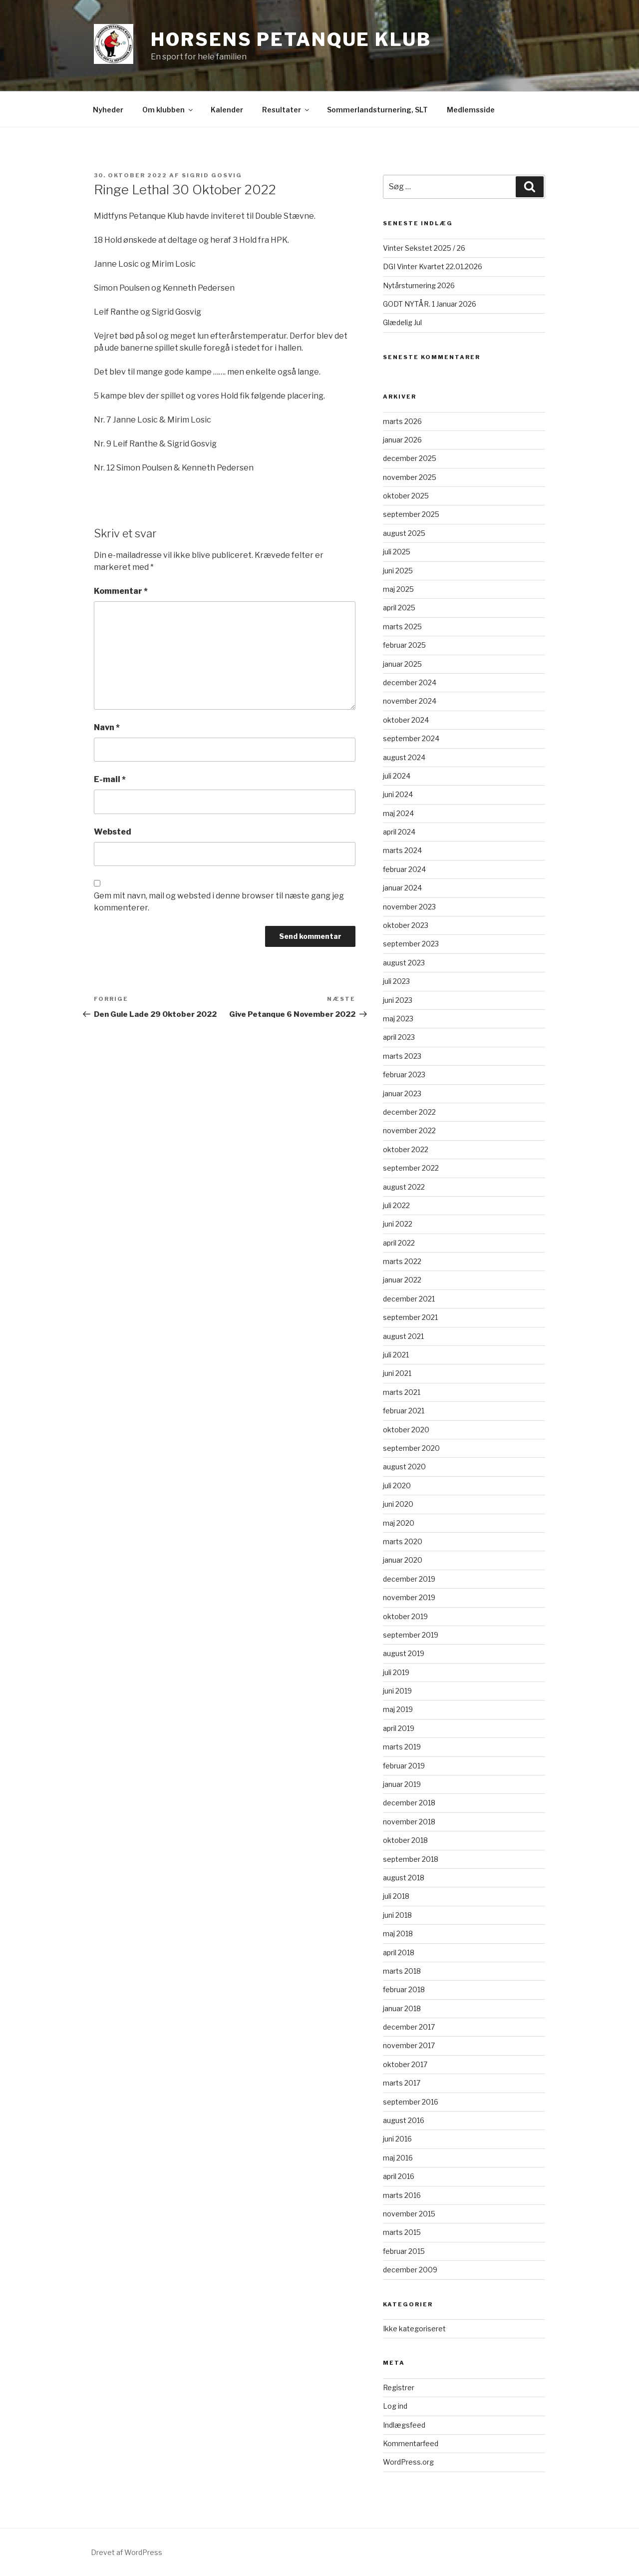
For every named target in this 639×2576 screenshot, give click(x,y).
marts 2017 (401, 2083)
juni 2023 (397, 1000)
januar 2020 (402, 1560)
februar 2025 (404, 645)
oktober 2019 (405, 1616)
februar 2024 (404, 869)
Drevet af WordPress (126, 2552)
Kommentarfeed (410, 2443)
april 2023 (399, 1037)
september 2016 (410, 2102)
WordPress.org (408, 2462)
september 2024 (411, 738)
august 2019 (403, 1653)
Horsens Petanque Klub (291, 39)
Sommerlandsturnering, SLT (377, 109)
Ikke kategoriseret (414, 2328)
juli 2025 (396, 551)
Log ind (395, 2406)
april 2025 (399, 607)
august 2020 (404, 1466)
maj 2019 (398, 1709)
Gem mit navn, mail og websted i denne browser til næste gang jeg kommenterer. (219, 901)
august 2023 (404, 962)
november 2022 (409, 1130)
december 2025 (409, 458)
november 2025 (409, 477)
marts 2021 (401, 1392)
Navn (107, 727)
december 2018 (409, 1802)
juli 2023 (396, 981)
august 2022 (404, 1187)
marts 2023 (402, 1056)
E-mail (110, 779)
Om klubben (168, 109)
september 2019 (410, 1635)
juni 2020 (398, 1504)
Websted (112, 832)
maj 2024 (398, 813)
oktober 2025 (406, 495)
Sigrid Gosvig (212, 175)
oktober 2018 (405, 1840)
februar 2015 (404, 2251)
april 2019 (398, 1728)
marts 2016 (402, 2195)
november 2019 (409, 1597)
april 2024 (399, 832)
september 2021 (410, 1317)
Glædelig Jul (402, 322)
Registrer (398, 2387)
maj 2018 (398, 1933)
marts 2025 (402, 626)
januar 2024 (402, 887)
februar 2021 (403, 1410)
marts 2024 (402, 850)
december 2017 (409, 2027)
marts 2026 (402, 421)
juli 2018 (396, 1896)
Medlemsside (471, 109)
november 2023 (409, 906)
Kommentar (121, 591)
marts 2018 (402, 1971)
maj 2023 (398, 1018)
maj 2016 (398, 2157)
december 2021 (409, 1298)
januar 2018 (402, 2008)
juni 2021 (397, 1373)
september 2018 (410, 1859)
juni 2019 (397, 1691)
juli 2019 (396, 1672)
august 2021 (403, 1336)
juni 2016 (397, 2139)
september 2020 (411, 1448)
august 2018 (403, 1877)
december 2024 (409, 682)
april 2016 (398, 2176)
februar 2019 (404, 1765)
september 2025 (411, 514)
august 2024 (404, 757)
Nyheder (108, 109)
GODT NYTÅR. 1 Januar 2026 (429, 304)
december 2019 (409, 1579)
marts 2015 (402, 2232)
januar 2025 (402, 664)
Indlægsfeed (404, 2425)
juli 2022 (396, 1205)
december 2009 (410, 2269)
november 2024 (409, 701)
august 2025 (404, 533)
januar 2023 (402, 1093)
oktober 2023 (405, 925)
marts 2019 (402, 1746)
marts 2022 (402, 1261)
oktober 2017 (405, 2064)
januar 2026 (402, 439)
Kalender (227, 109)
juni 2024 (398, 794)
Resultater (286, 109)
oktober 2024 (406, 720)
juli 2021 (396, 1354)
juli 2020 (397, 1485)
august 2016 (403, 2120)
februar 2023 (404, 1074)
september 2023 (411, 943)
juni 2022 (397, 1224)
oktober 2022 (405, 1149)
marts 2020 (402, 1541)
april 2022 (399, 1243)
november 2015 (409, 2213)
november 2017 (409, 2045)
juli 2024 (396, 776)
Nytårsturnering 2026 (419, 285)
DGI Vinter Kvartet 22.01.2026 (432, 266)
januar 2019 (402, 1784)
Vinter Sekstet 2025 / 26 (424, 248)
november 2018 (409, 1821)
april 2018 (398, 1952)
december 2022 (409, 1112)
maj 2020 (398, 1523)
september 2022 (411, 1168)
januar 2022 (402, 1280)
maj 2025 (398, 589)
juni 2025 (398, 570)
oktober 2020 (406, 1429)
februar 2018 (404, 1989)
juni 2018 (397, 1915)
